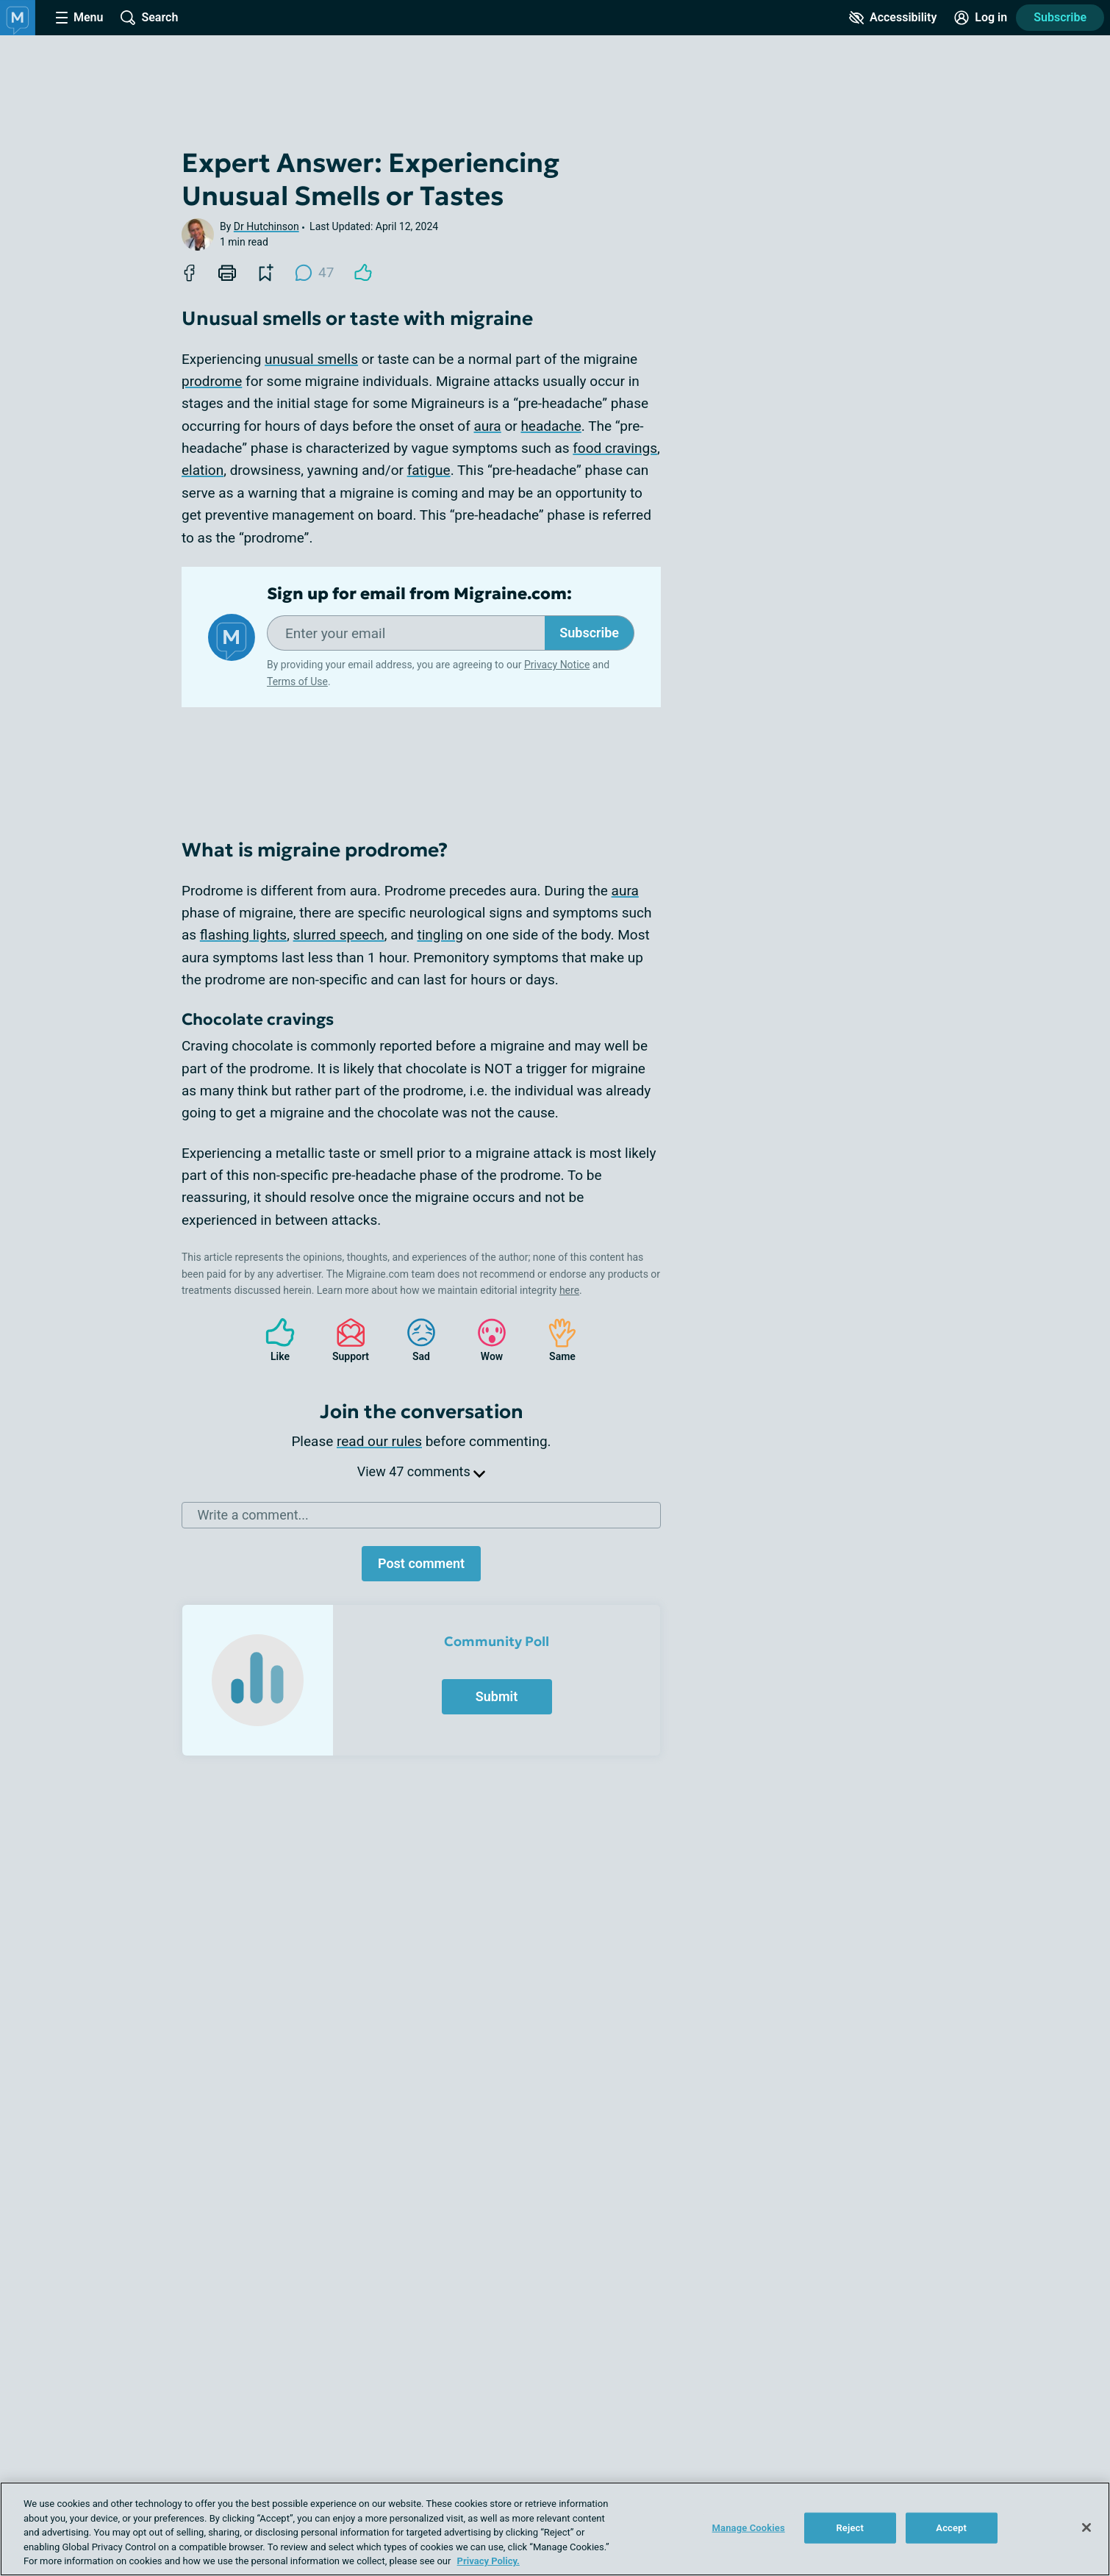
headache (550, 426)
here (569, 1290)
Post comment (421, 1563)
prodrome (212, 381)
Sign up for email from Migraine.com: (419, 594)
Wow (484, 1339)
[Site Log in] (980, 17)
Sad (414, 1339)
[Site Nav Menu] (79, 17)
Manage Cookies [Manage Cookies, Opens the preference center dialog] (748, 2527)
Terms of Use (297, 681)
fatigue (429, 470)
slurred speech (338, 934)
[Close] (1086, 2527)
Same (555, 1339)
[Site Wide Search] (149, 17)
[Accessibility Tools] (892, 17)
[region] (555, 2529)
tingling (439, 934)
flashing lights (243, 934)
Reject (850, 2527)
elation (202, 470)
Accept (951, 2527)
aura (487, 426)
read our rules (379, 1441)
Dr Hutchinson (266, 226)
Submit (497, 1696)
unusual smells (311, 359)
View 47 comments (421, 1471)
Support (345, 1339)
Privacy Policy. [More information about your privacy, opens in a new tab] (488, 2560)
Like (273, 1339)
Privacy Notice (557, 664)
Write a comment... (253, 1515)
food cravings (615, 448)
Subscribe (589, 632)
